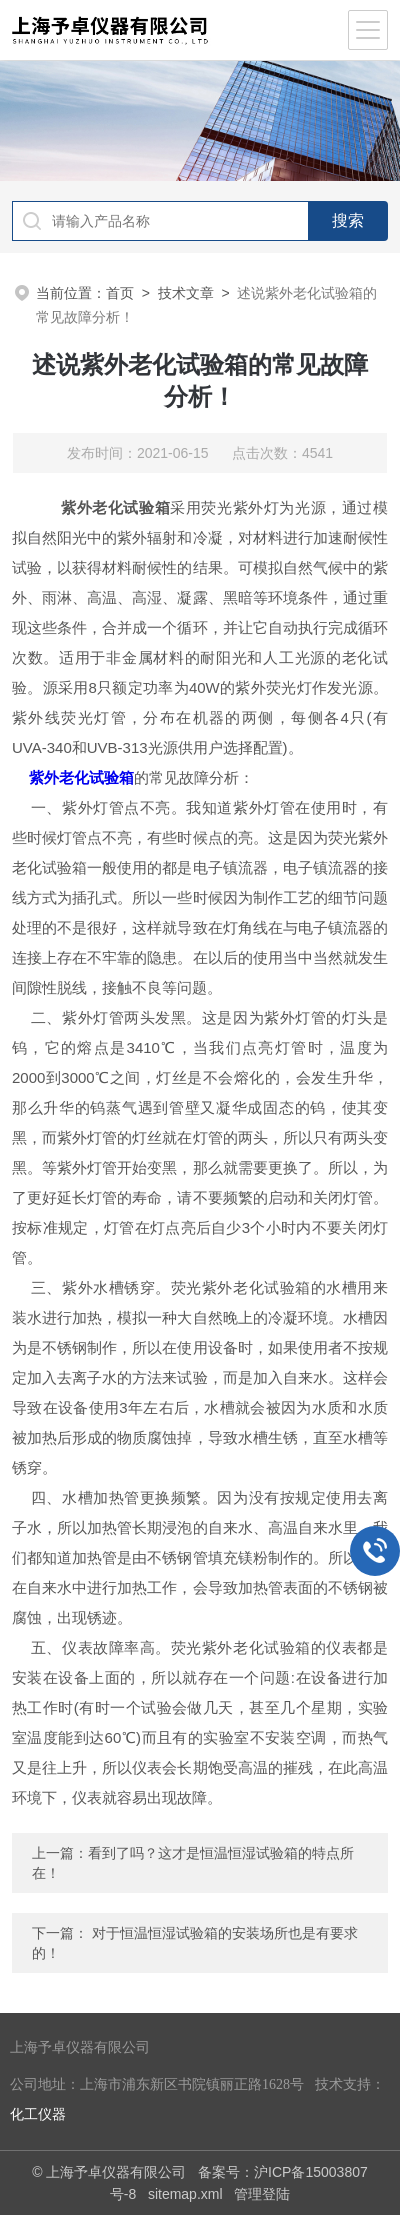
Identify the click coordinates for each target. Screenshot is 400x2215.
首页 (120, 293)
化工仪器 (38, 2114)
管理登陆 (262, 2194)
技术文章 (186, 293)
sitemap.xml (185, 2194)
